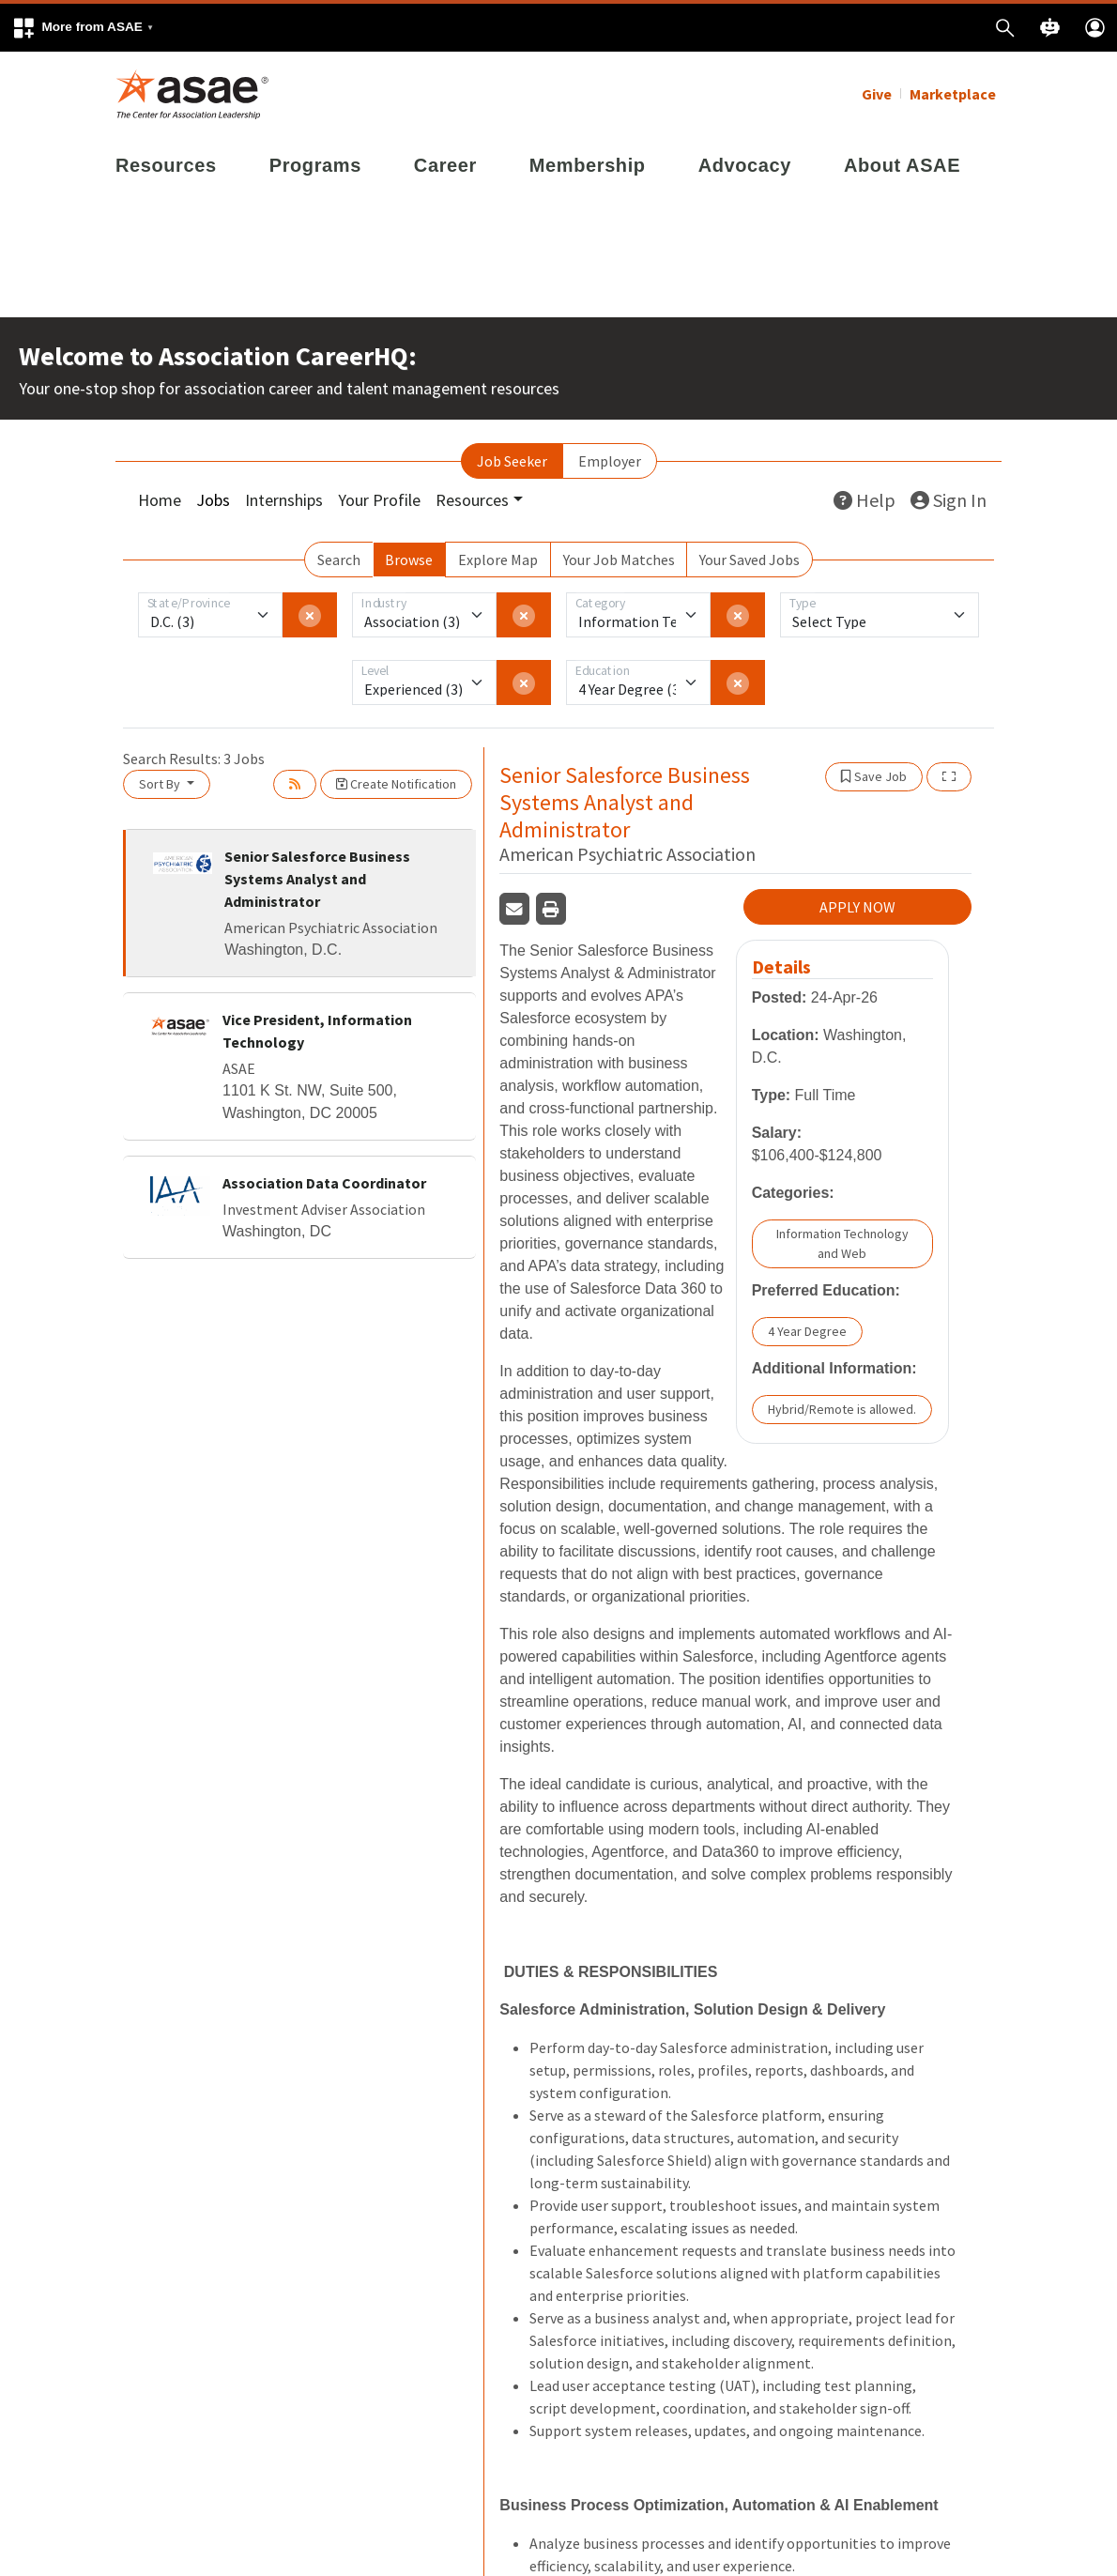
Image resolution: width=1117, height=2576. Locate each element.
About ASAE (902, 165)
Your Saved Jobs (749, 559)
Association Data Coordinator (324, 1182)
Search (338, 559)
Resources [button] (472, 500)
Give (877, 93)
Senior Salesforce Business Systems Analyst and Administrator (317, 879)
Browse (409, 559)
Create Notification (396, 783)
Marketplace (953, 93)
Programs (315, 165)
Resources (166, 165)
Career (445, 165)
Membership (587, 165)
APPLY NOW (857, 906)
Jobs (213, 500)
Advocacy (744, 165)
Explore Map (498, 559)
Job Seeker (512, 461)
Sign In (948, 500)
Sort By (161, 783)
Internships (284, 500)
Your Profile (379, 500)
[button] (82, 28)
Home (159, 500)
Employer (609, 461)
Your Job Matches (619, 559)
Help (864, 500)
